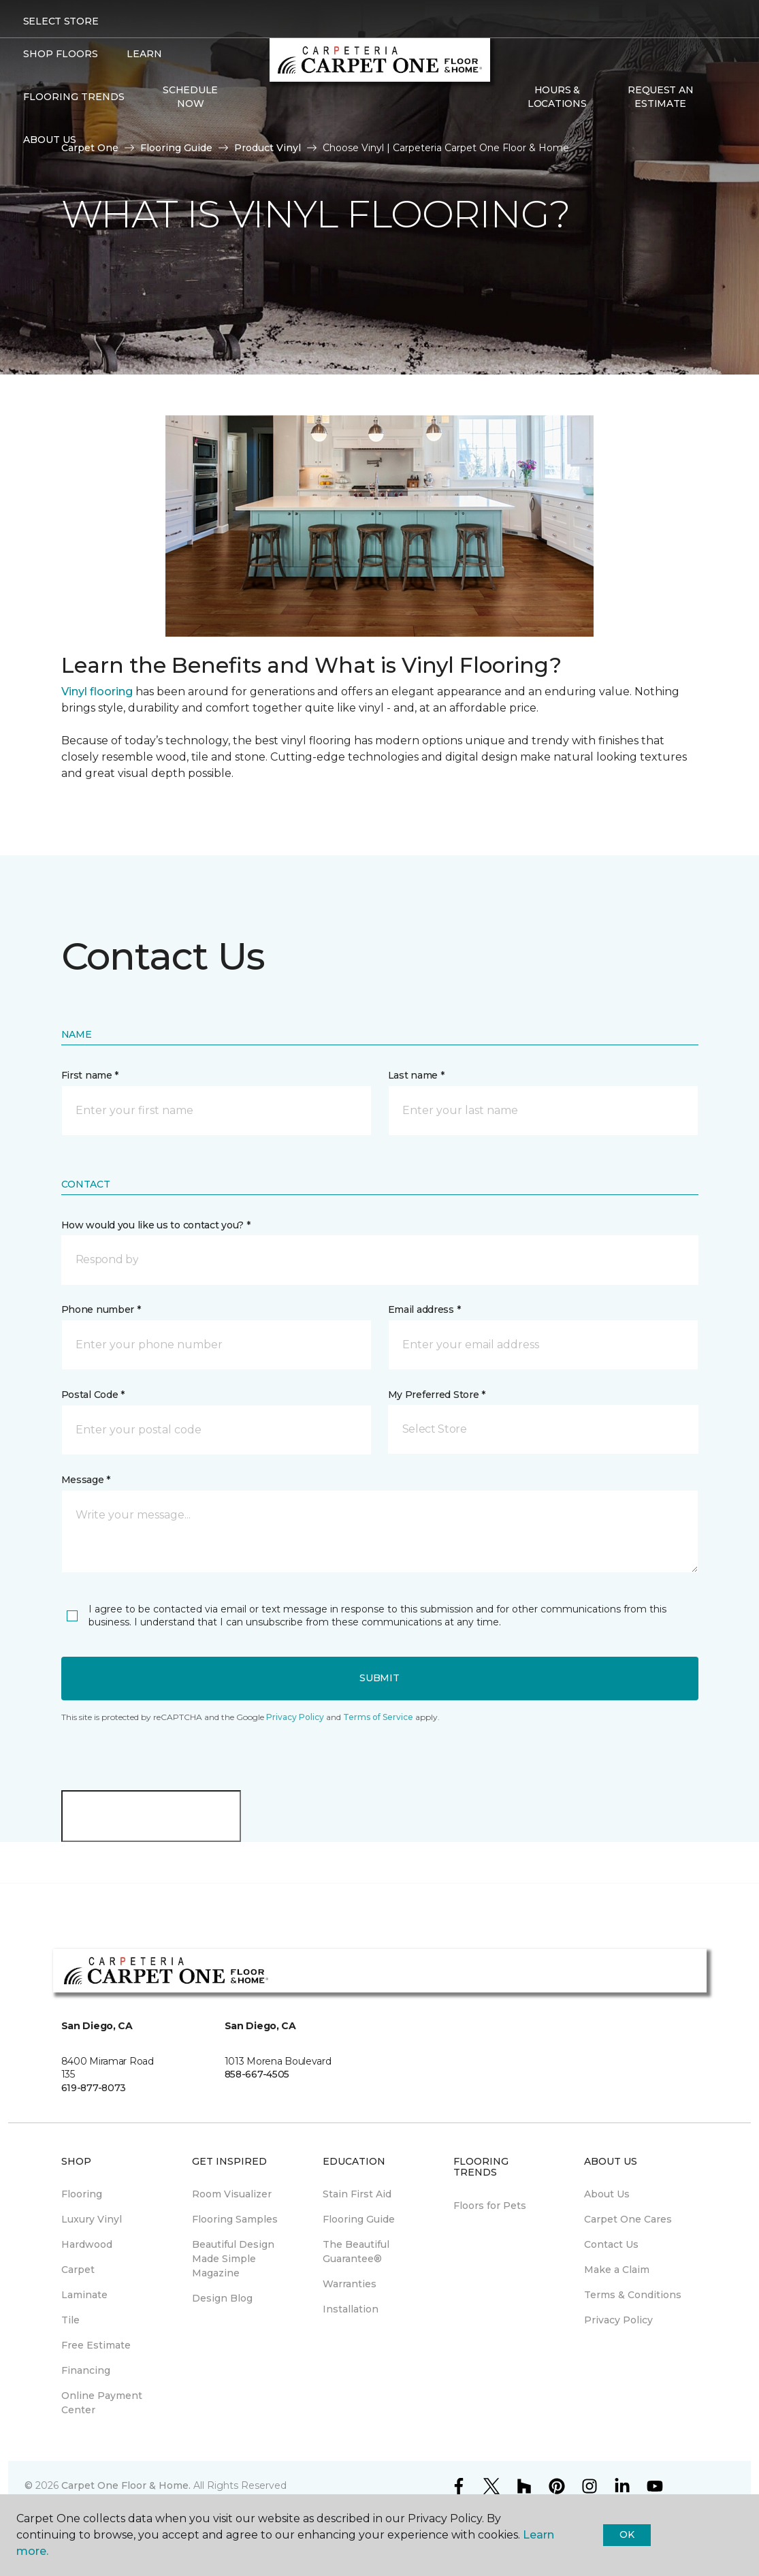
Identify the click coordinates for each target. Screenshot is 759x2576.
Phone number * (101, 1309)
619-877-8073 (94, 2088)
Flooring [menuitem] (81, 2194)
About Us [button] (49, 139)
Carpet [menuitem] (78, 2269)
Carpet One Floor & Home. (126, 2485)
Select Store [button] (61, 21)
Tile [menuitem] (70, 2320)
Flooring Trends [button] (74, 97)
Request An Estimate (660, 97)
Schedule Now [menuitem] (190, 97)
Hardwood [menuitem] (86, 2244)
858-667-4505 (257, 2074)
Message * (85, 1479)
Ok (626, 2534)
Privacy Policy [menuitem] (618, 2320)
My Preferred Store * (436, 1394)
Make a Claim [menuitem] (616, 2269)
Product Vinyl (267, 148)
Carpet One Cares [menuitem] (628, 2219)
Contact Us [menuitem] (611, 2244)
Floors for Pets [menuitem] (489, 2205)
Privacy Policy (295, 1717)
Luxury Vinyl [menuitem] (91, 2219)
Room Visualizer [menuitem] (232, 2194)
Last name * (416, 1075)
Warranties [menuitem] (349, 2284)
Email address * (424, 1309)
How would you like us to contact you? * (156, 1225)
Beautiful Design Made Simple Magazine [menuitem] (233, 2258)
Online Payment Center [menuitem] (101, 2402)
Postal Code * (93, 1394)
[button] (379, 1259)
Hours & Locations (557, 97)
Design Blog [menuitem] (222, 2298)
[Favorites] (723, 97)
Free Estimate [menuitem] (96, 2345)
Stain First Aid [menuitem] (357, 2194)
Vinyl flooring (97, 691)
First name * (90, 1075)
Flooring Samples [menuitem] (235, 2219)
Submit (379, 1678)
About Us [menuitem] (607, 2194)
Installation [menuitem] (350, 2309)
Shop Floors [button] (60, 54)
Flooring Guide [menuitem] (359, 2219)
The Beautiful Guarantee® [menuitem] (356, 2251)
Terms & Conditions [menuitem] (632, 2295)
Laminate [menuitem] (84, 2295)
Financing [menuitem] (85, 2370)
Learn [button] (144, 54)
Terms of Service (378, 1717)
